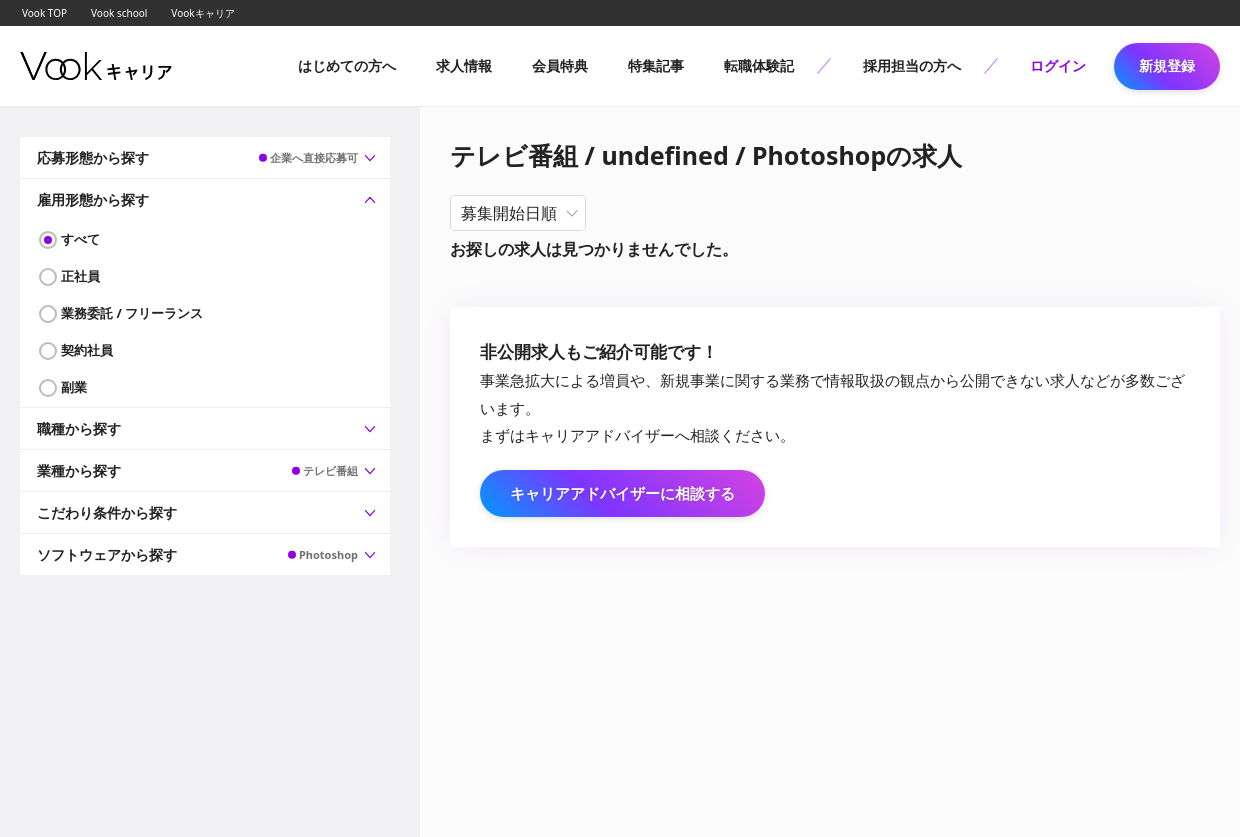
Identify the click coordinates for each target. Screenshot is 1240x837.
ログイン (1058, 65)
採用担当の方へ (912, 65)
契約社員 (87, 350)
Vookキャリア (202, 13)
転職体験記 (759, 65)
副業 (74, 387)
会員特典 (560, 65)
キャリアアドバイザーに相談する (622, 493)
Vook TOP (44, 13)
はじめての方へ (347, 65)
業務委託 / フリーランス (132, 313)
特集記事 (656, 65)
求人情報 (464, 65)
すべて (80, 239)
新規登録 (1167, 65)
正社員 (80, 276)
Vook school (119, 13)
